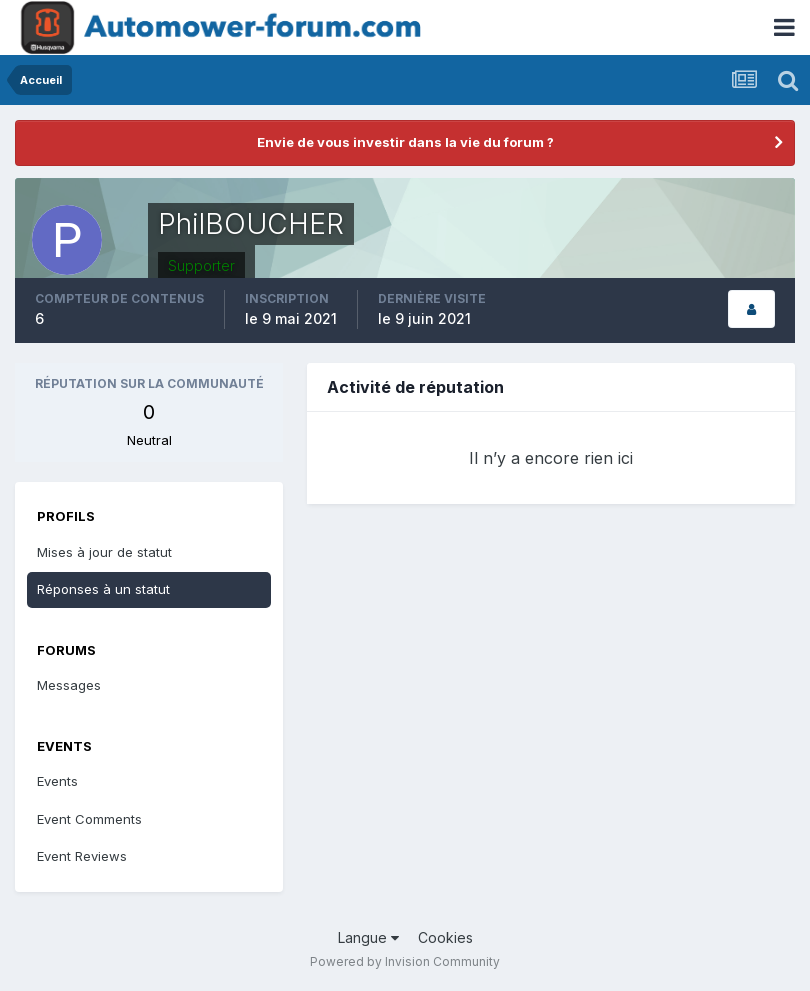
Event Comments (89, 819)
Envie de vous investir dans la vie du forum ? (405, 142)
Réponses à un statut (103, 589)
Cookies (445, 937)
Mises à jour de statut (104, 552)
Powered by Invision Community (405, 961)
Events (57, 781)
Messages (69, 685)
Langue (368, 937)
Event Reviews (82, 856)
